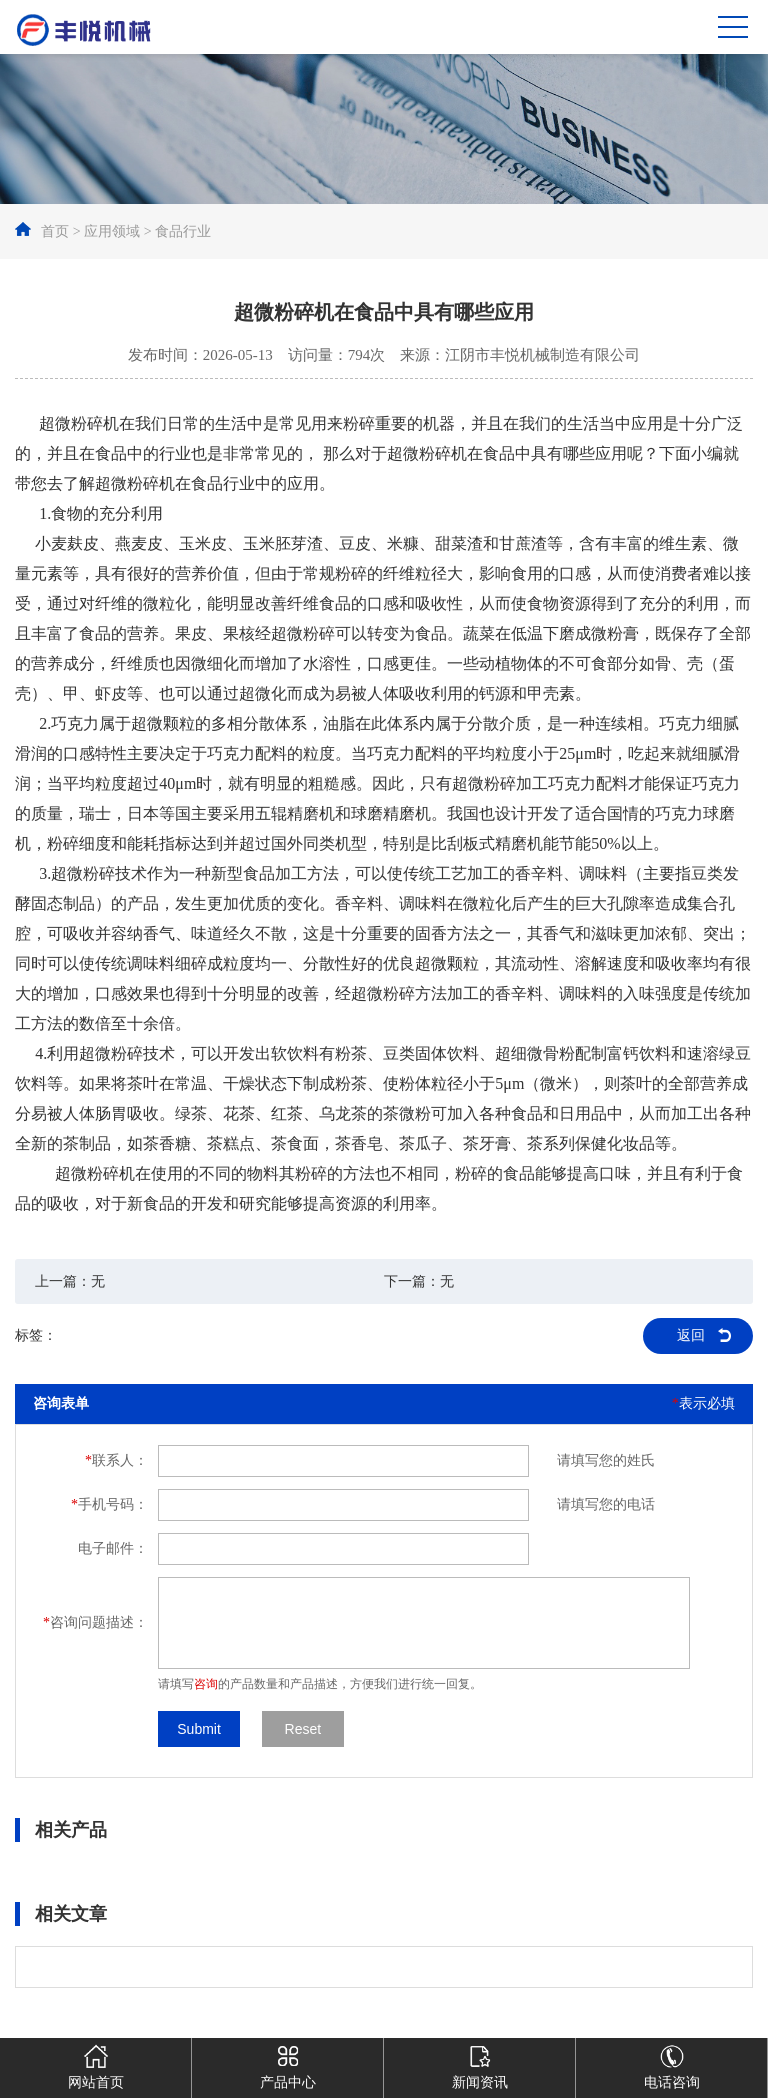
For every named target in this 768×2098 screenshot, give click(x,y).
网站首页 (96, 2064)
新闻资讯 (480, 2064)
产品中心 (288, 2064)
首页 (55, 231)
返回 (691, 1335)
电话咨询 (672, 2064)
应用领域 (112, 231)
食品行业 (183, 231)
